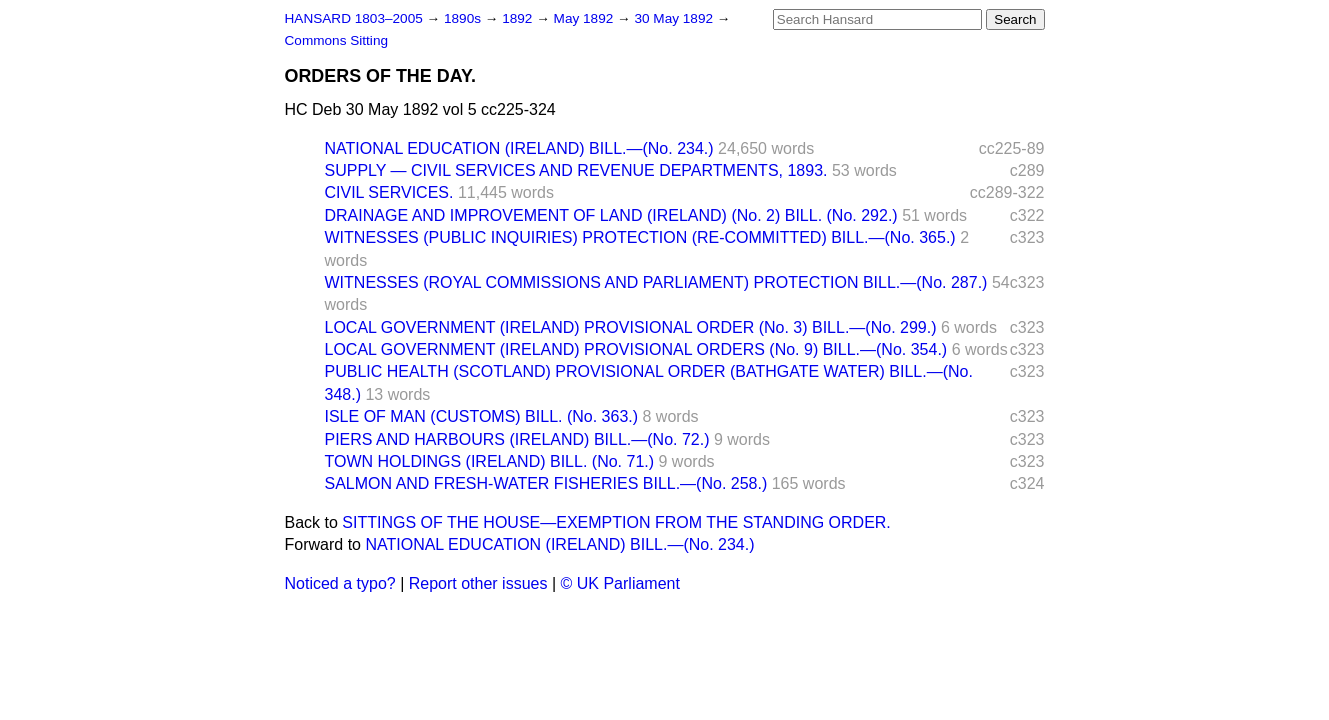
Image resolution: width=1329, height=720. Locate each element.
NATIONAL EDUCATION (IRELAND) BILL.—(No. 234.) (519, 148)
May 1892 (585, 18)
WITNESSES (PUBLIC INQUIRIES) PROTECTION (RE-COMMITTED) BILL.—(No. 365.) (640, 237)
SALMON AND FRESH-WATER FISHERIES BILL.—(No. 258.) (546, 483)
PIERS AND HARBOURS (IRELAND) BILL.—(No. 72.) (517, 439)
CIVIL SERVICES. (389, 192)
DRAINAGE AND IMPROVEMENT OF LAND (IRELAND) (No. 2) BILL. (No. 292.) (611, 215)
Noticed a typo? (340, 583)
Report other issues (478, 583)
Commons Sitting (337, 40)
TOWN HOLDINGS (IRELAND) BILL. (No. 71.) (490, 461)
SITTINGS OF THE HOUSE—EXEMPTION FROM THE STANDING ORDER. (616, 522)
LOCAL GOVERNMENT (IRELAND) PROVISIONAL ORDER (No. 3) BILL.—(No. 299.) (631, 327)
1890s (464, 18)
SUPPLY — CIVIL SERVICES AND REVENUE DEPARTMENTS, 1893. (576, 170)
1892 (519, 18)
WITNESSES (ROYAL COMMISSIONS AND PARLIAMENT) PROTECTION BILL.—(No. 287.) (656, 282)
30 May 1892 (675, 18)
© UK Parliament (620, 583)
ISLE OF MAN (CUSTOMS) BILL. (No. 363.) (482, 416)
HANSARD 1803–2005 (354, 18)
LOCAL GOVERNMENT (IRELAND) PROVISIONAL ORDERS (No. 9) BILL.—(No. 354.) (636, 349)
